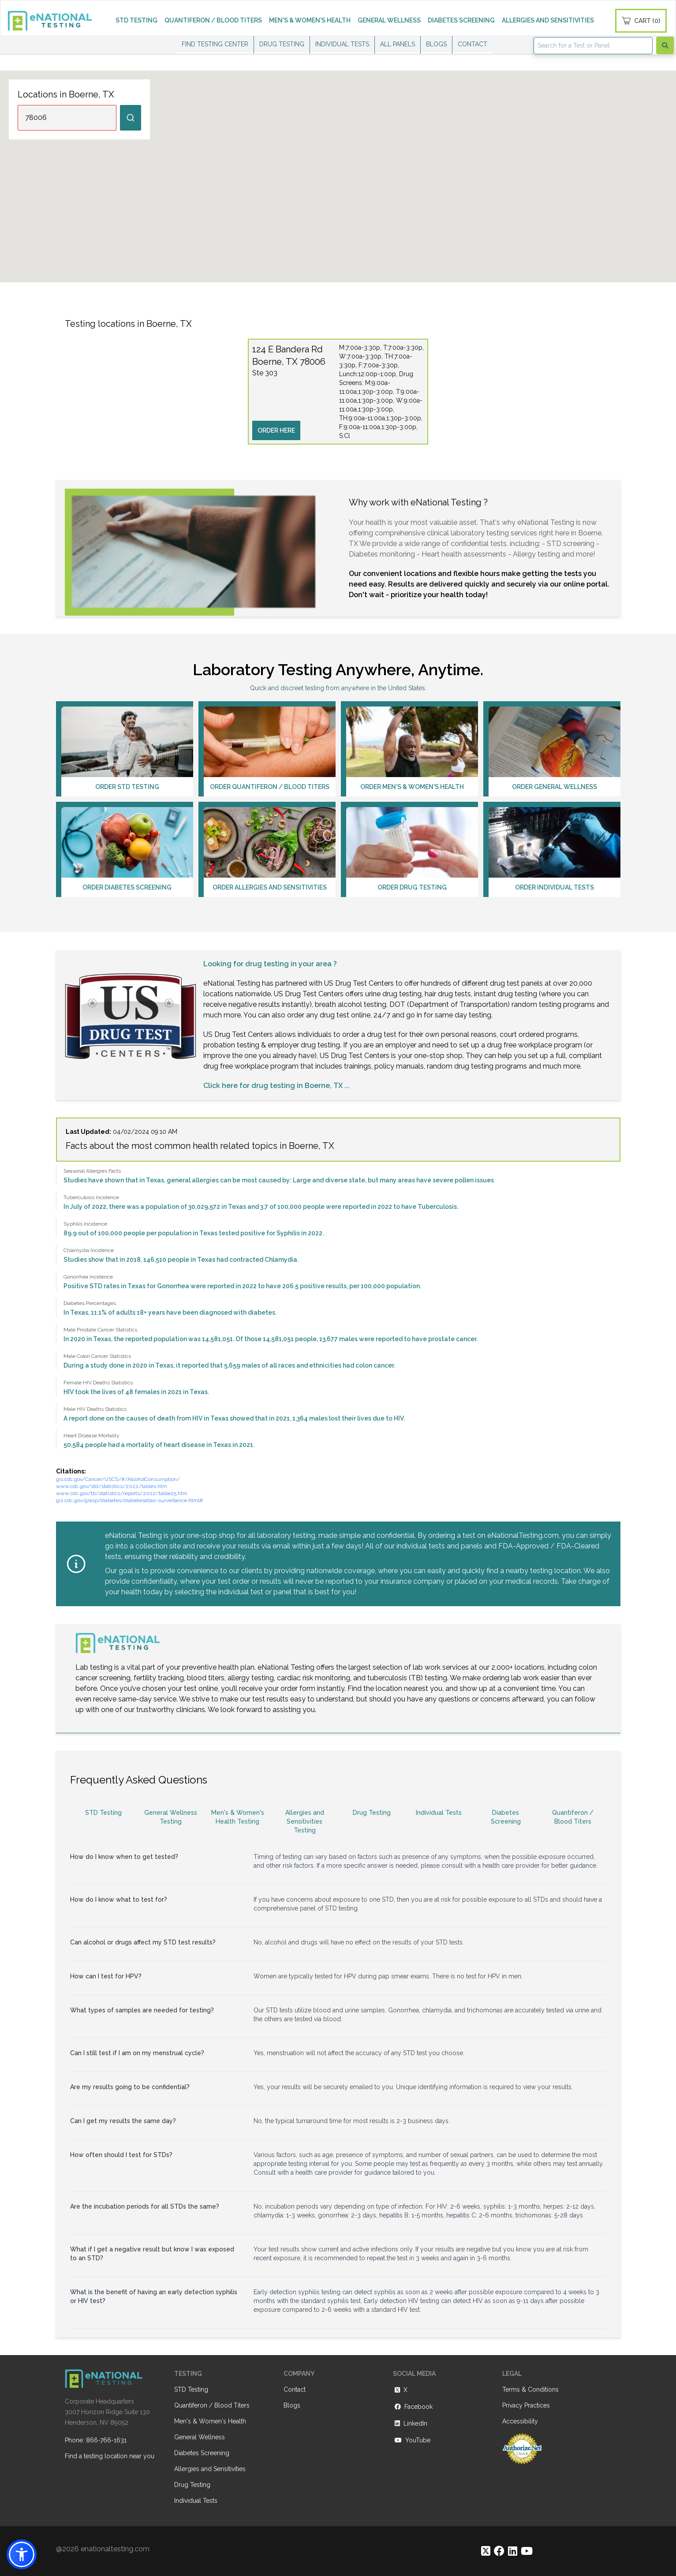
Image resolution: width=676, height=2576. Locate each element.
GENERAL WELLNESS (389, 20)
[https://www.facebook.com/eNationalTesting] (499, 2551)
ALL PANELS (397, 44)
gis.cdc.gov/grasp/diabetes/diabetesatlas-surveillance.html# (129, 1500)
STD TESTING (136, 20)
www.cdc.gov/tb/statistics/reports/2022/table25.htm (121, 1493)
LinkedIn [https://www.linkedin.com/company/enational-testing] (410, 2423)
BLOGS (436, 44)
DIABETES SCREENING (461, 20)
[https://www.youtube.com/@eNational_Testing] (526, 2551)
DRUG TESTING (281, 44)
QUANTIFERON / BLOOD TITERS (213, 20)
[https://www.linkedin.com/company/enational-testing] (512, 2551)
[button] (21, 2554)
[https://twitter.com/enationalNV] (485, 2551)
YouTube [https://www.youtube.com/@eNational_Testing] (411, 2440)
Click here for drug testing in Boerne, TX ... (276, 1085)
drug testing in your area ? (291, 964)
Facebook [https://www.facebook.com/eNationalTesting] (413, 2406)
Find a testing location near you (109, 2456)
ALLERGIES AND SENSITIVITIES (548, 20)
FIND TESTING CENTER (215, 44)
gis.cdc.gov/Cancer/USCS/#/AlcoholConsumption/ (118, 1479)
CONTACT (472, 44)
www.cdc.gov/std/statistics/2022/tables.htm (111, 1486)
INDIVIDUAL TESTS (342, 44)
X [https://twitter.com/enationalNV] (400, 2389)
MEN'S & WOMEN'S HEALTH (310, 20)
